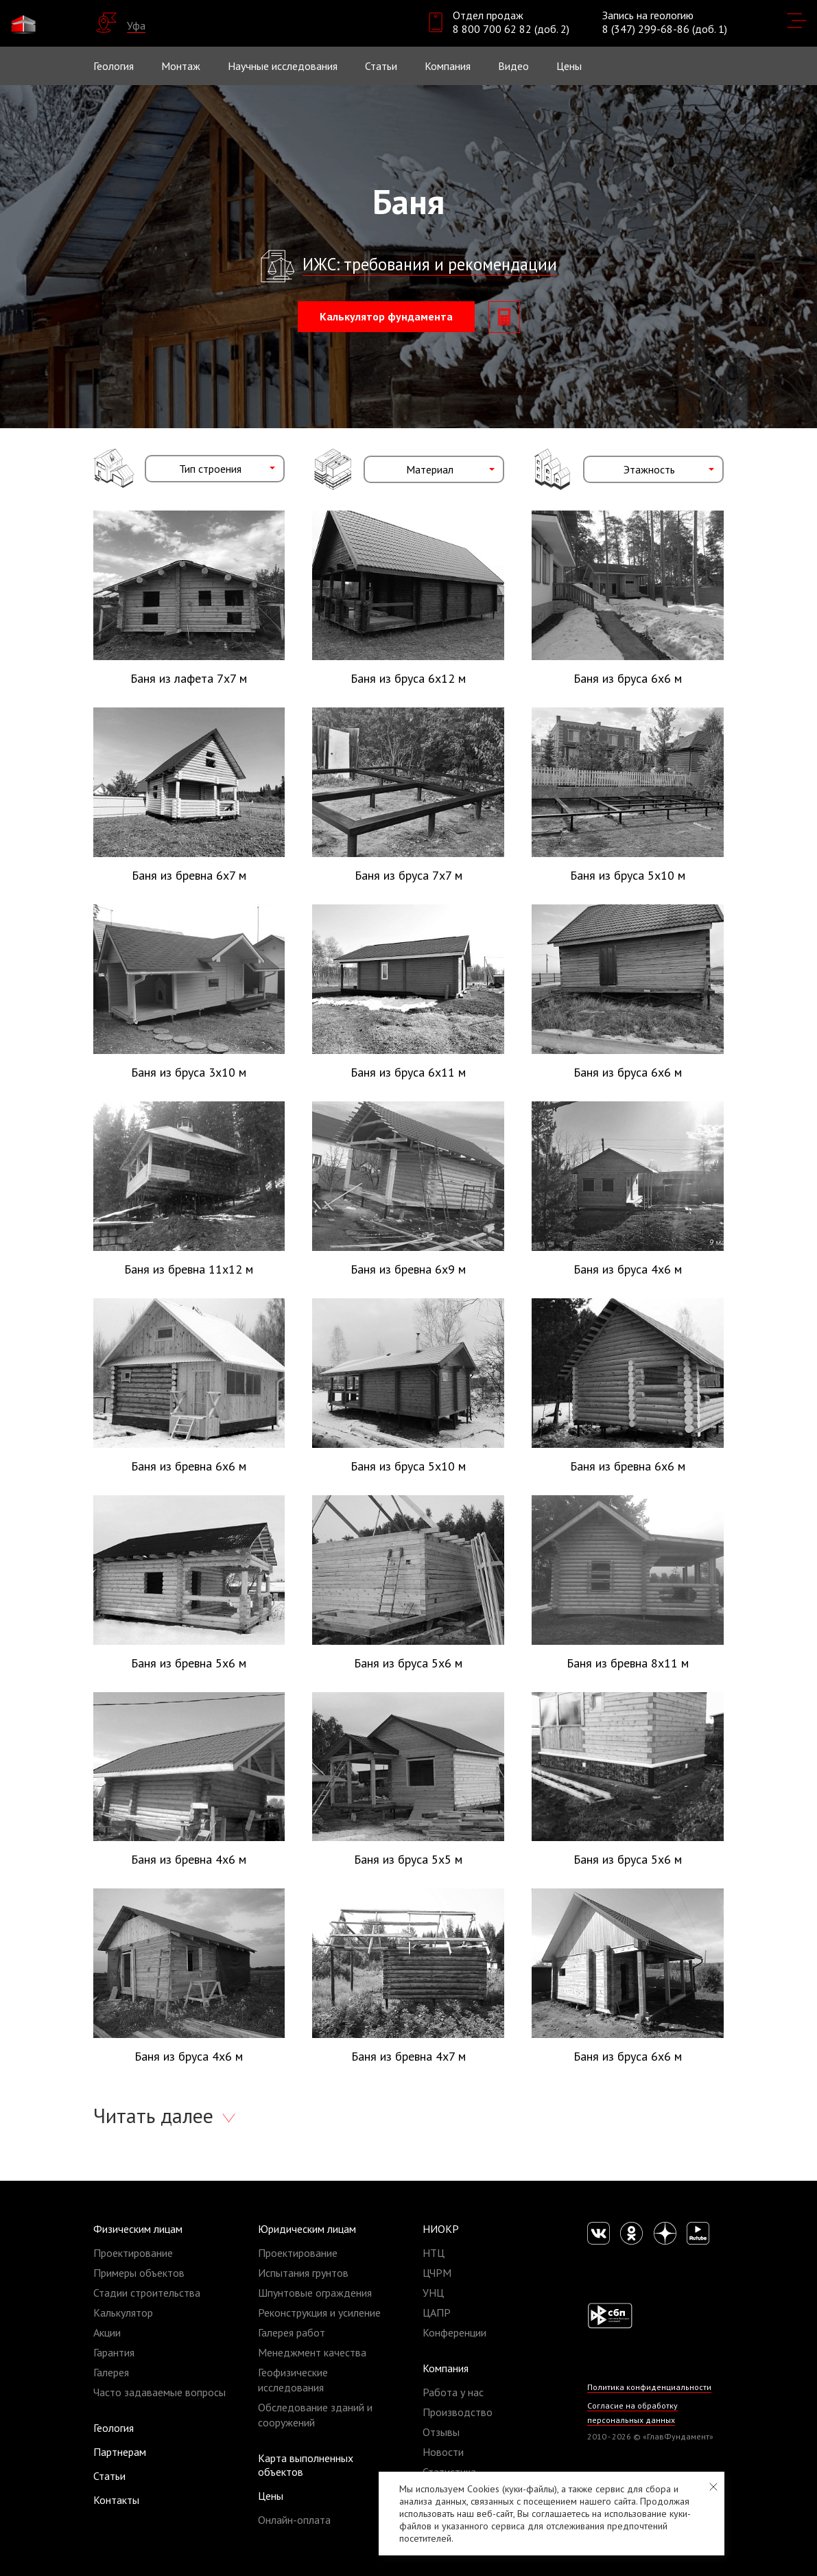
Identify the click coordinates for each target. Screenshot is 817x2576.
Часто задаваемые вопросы (159, 2392)
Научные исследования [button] (283, 66)
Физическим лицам (137, 2229)
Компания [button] (448, 66)
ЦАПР (437, 2312)
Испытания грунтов (303, 2273)
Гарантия (113, 2352)
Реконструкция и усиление (319, 2312)
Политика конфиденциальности (649, 2387)
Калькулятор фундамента (386, 316)
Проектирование (133, 2253)
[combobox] (215, 468)
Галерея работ (291, 2332)
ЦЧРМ (437, 2273)
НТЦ (434, 2253)
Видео (513, 66)
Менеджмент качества (312, 2352)
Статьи (381, 66)
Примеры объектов (139, 2273)
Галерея (111, 2372)
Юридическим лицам (307, 2229)
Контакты (116, 2500)
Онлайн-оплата (294, 2520)
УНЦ (433, 2292)
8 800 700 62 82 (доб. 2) (511, 29)
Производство (458, 2412)
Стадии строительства (146, 2292)
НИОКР (441, 2229)
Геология (113, 66)
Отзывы (441, 2432)
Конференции (454, 2332)
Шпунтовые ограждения (315, 2292)
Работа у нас (453, 2392)
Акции (107, 2332)
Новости (443, 2452)
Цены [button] (569, 66)
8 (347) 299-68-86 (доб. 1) (664, 29)
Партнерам (119, 2452)
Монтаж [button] (180, 66)
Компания (446, 2368)
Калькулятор (123, 2312)
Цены (270, 2496)
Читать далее (156, 2115)
